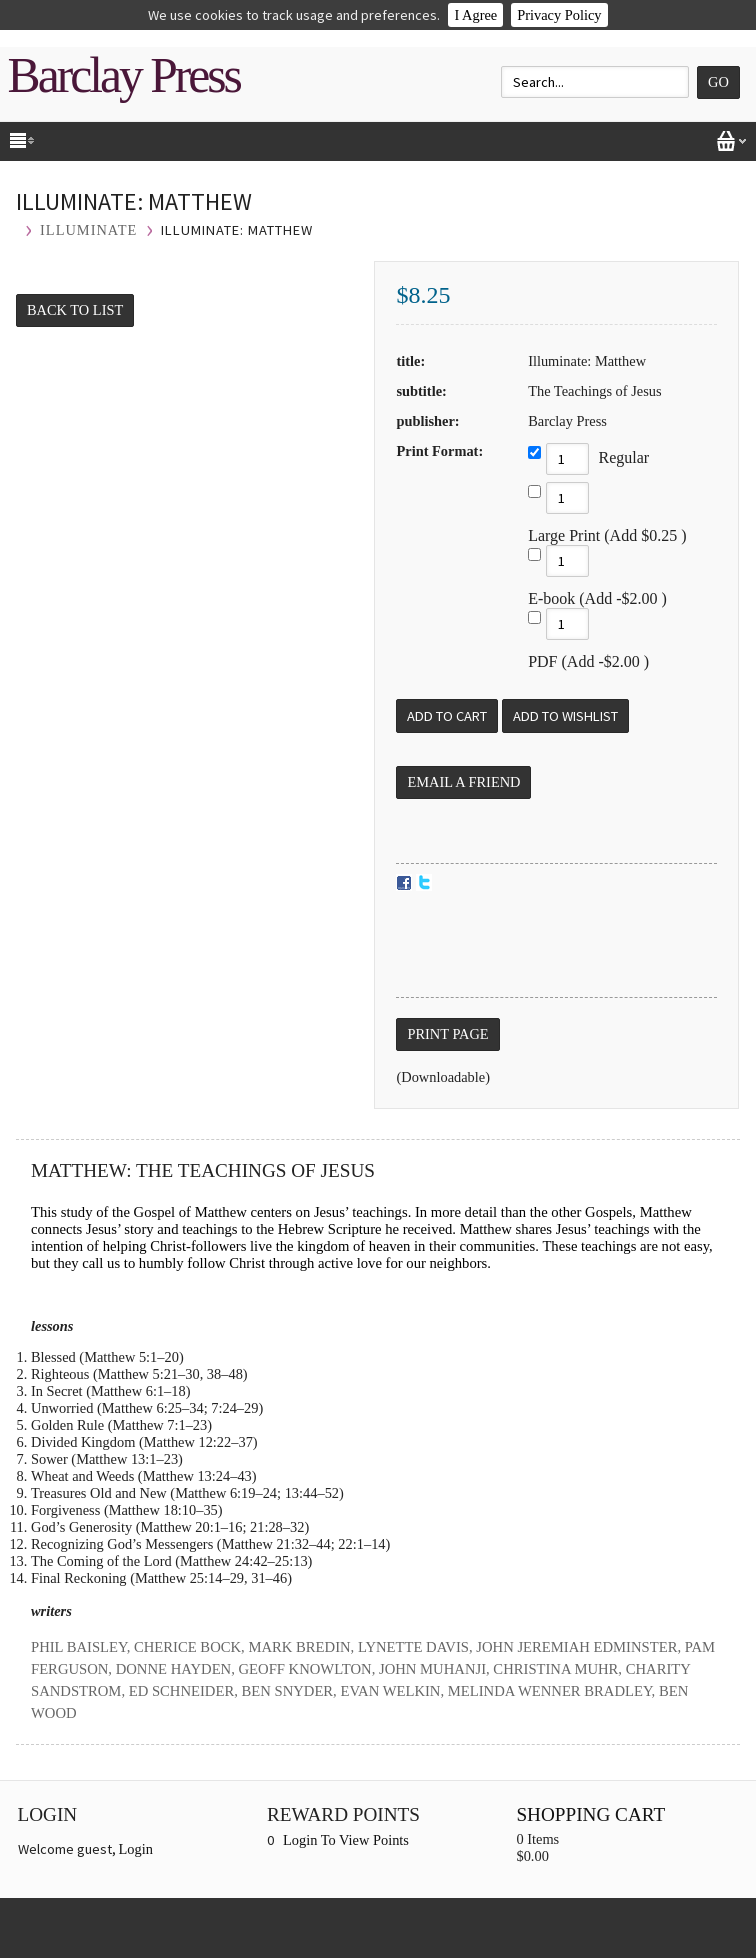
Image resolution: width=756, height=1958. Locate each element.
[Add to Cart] (447, 716)
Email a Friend (463, 782)
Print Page (447, 1034)
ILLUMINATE (88, 230)
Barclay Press (124, 75)
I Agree (475, 15)
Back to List (75, 310)
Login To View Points (346, 1840)
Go (718, 82)
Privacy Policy (559, 15)
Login (136, 1849)
